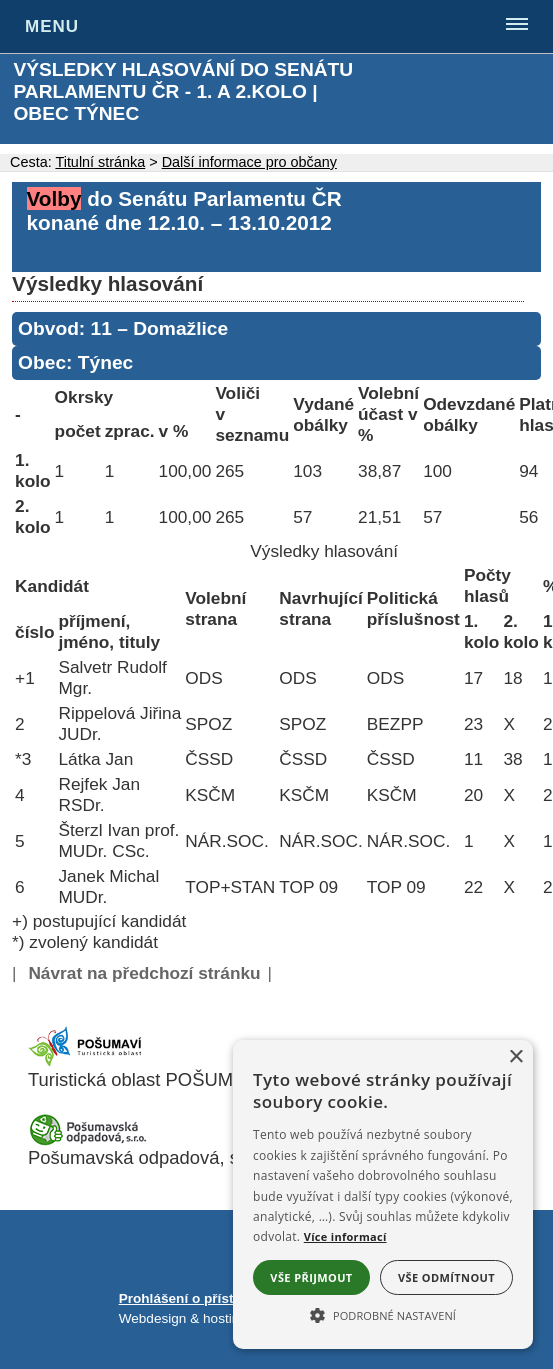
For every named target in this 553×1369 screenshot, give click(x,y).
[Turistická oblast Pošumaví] (88, 1062)
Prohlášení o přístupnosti (201, 1298)
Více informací (345, 1236)
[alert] (383, 1194)
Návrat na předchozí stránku (144, 973)
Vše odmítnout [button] (446, 1277)
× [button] (515, 1057)
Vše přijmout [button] (311, 1277)
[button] (383, 1314)
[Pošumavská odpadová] (88, 1140)
